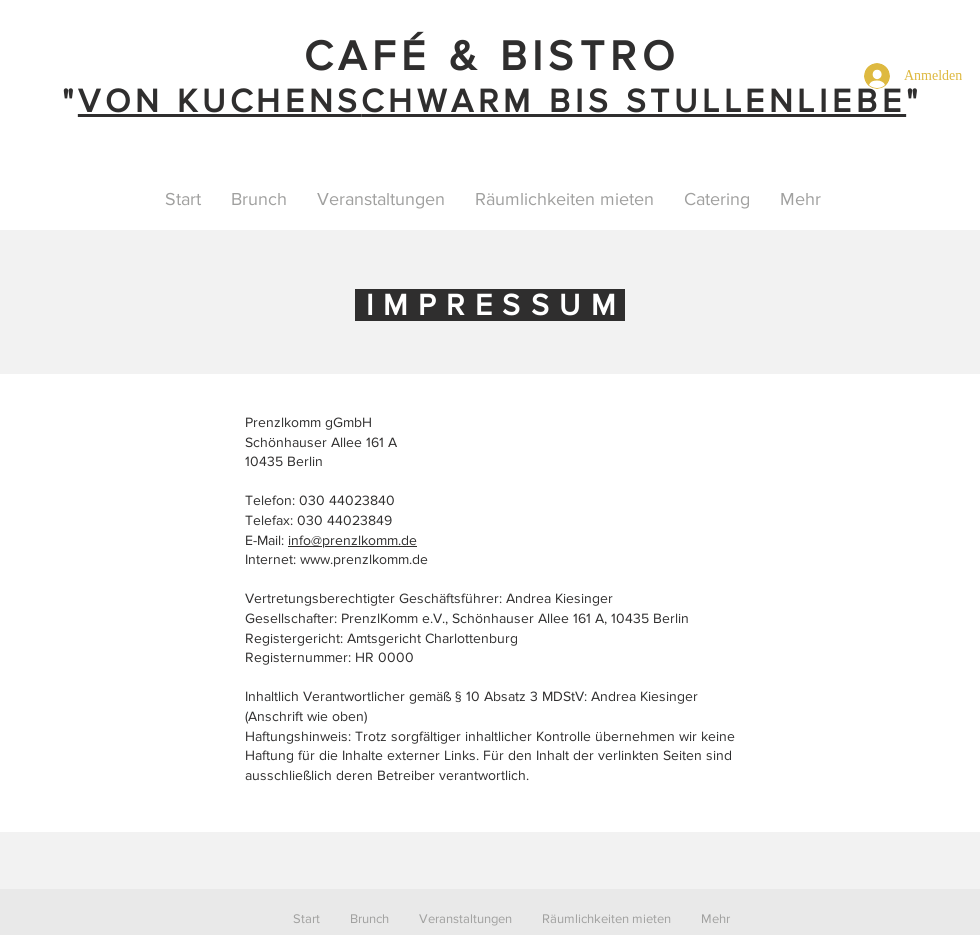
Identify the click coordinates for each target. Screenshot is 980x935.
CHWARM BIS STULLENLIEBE (633, 100)
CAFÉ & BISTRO (492, 55)
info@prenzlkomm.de (352, 540)
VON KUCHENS (219, 100)
